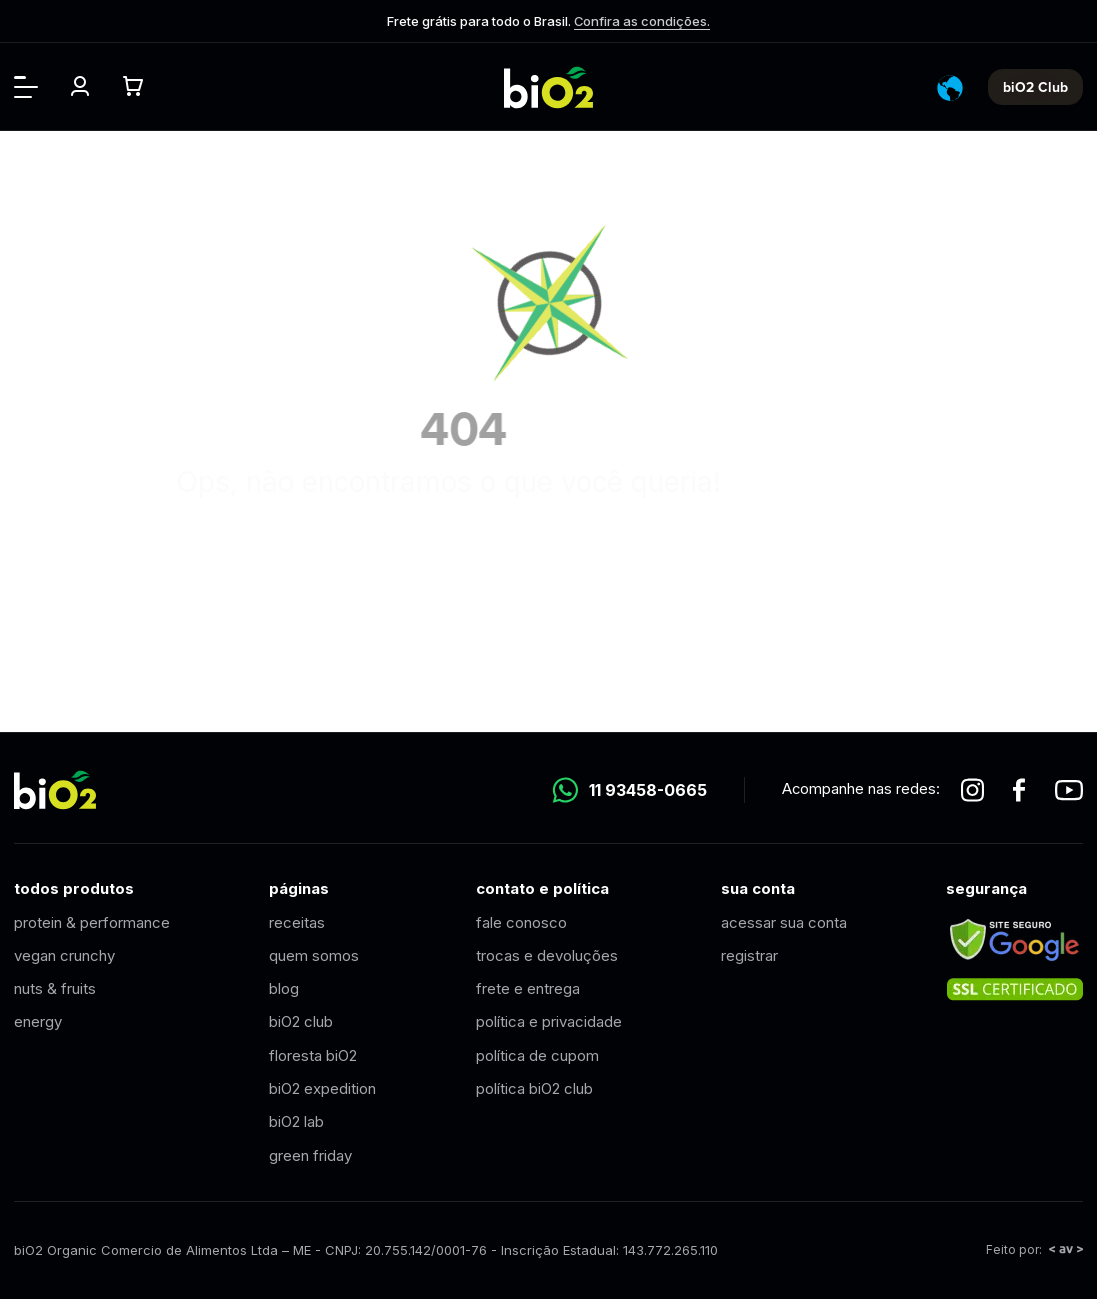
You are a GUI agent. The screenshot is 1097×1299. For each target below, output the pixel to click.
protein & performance (92, 922)
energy (38, 1021)
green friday (310, 1155)
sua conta (758, 888)
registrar (749, 955)
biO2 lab (296, 1121)
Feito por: (1034, 1249)
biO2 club (301, 1021)
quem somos (314, 955)
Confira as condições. (642, 21)
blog (284, 988)
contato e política (542, 888)
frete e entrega (528, 988)
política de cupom (537, 1055)
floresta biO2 (313, 1055)
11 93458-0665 (629, 790)
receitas (297, 922)
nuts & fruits (55, 988)
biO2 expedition (322, 1088)
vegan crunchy (64, 955)
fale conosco (521, 922)
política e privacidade (549, 1021)
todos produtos (74, 888)
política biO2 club (534, 1088)
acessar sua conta (784, 922)
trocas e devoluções (547, 955)
